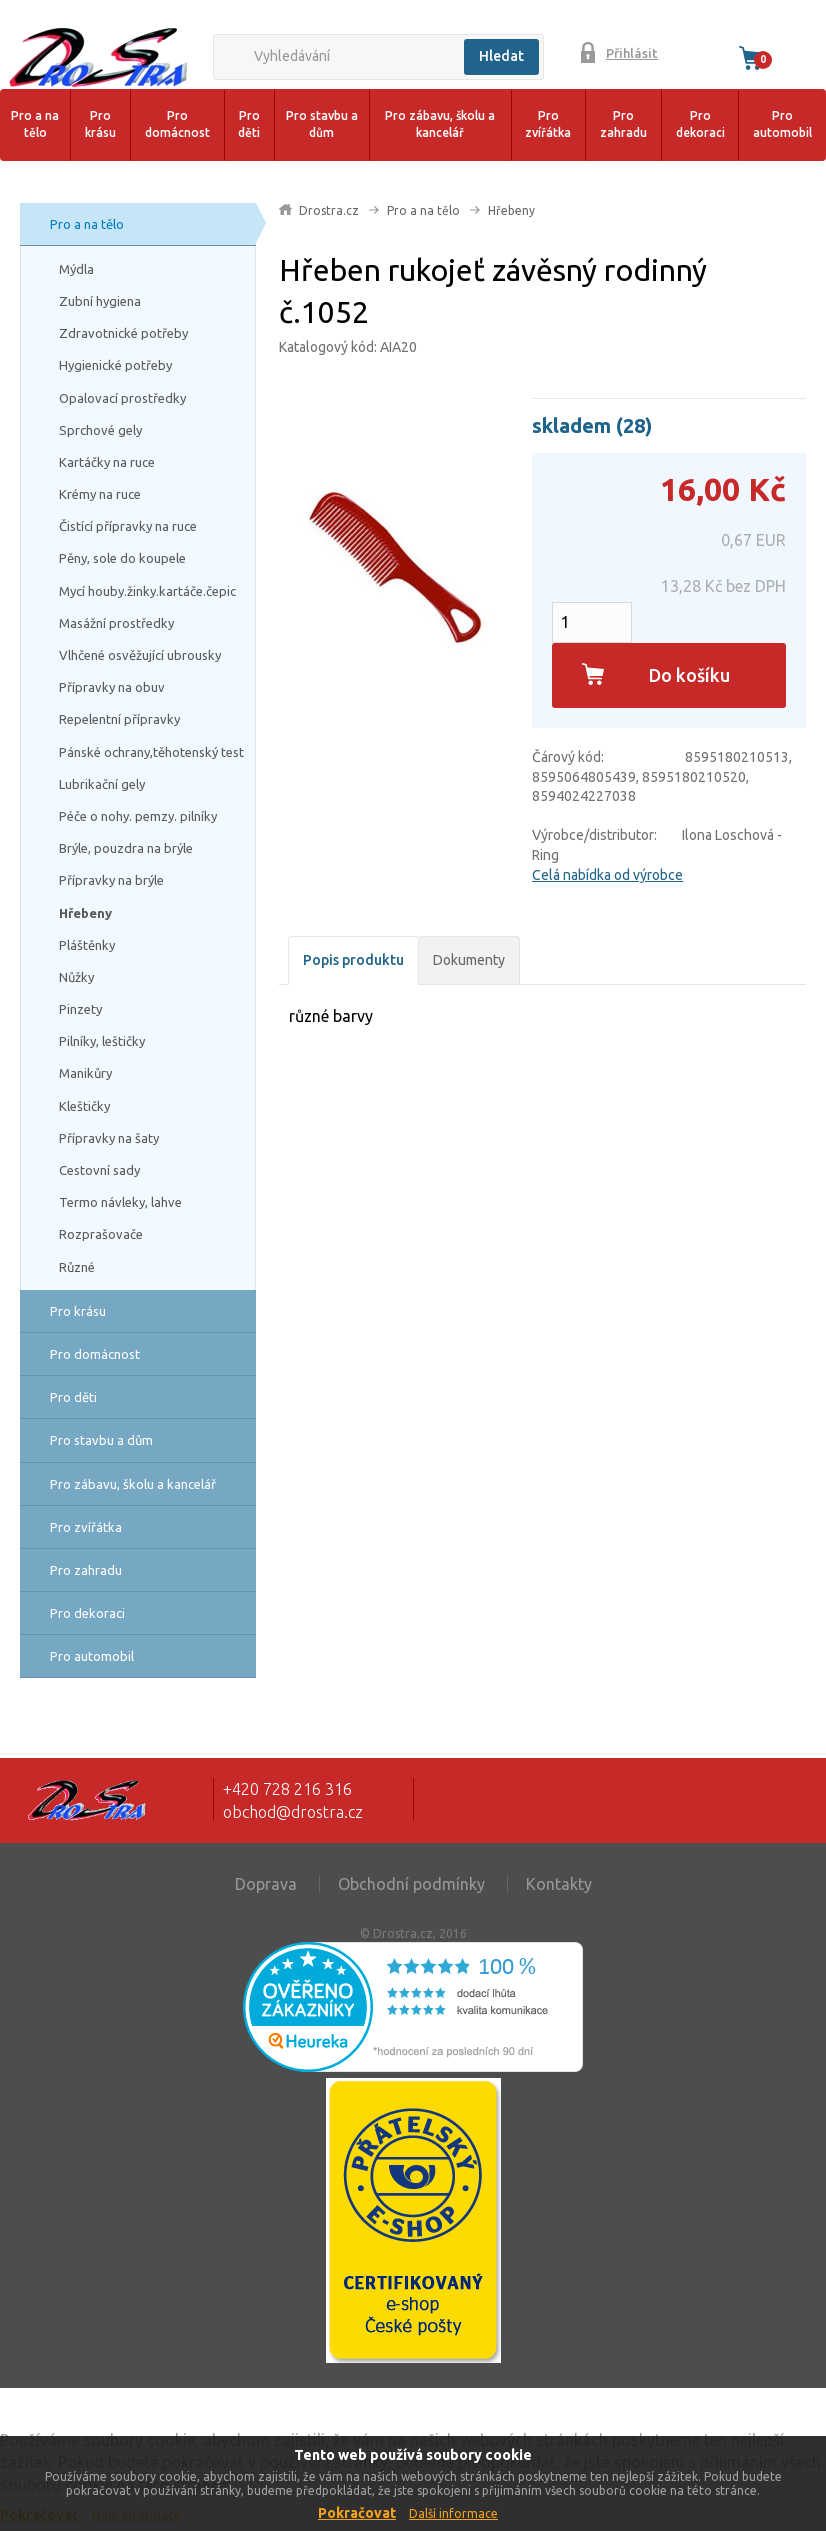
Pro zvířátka (548, 124)
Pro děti (249, 124)
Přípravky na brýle (111, 880)
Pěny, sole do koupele (122, 558)
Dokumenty (469, 960)
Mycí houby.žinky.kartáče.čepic (147, 591)
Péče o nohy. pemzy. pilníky (138, 816)
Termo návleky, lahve (120, 1202)
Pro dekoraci (700, 124)
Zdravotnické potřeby (123, 333)
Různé (77, 1267)
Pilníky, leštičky (102, 1041)
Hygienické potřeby (115, 365)
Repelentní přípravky (119, 719)
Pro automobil (782, 124)
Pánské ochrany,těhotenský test (151, 752)
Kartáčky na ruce (107, 462)
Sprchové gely (100, 430)
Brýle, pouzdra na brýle (126, 848)
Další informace (453, 2513)
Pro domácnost (177, 124)
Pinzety (80, 1009)
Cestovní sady (99, 1170)
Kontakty (559, 1884)
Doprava (266, 1884)
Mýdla (76, 269)
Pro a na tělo (35, 124)
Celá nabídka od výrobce (607, 875)
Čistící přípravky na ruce (128, 526)
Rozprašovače (101, 1234)
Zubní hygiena (100, 301)
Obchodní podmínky (411, 1884)
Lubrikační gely (102, 784)
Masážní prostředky (116, 623)
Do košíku (689, 675)
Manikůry (85, 1073)
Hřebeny (85, 913)
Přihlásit (632, 53)
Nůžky (76, 977)
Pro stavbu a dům (322, 124)
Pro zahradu (623, 124)
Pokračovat (357, 2513)
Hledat (501, 56)
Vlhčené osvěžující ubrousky (140, 655)
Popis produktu (353, 960)
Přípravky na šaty (109, 1138)
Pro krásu (100, 124)
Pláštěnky (87, 945)
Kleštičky (84, 1106)
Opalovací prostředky (122, 398)
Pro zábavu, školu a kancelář (440, 124)
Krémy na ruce (100, 494)
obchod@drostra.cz (293, 1812)
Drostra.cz (329, 210)
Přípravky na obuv (112, 687)
